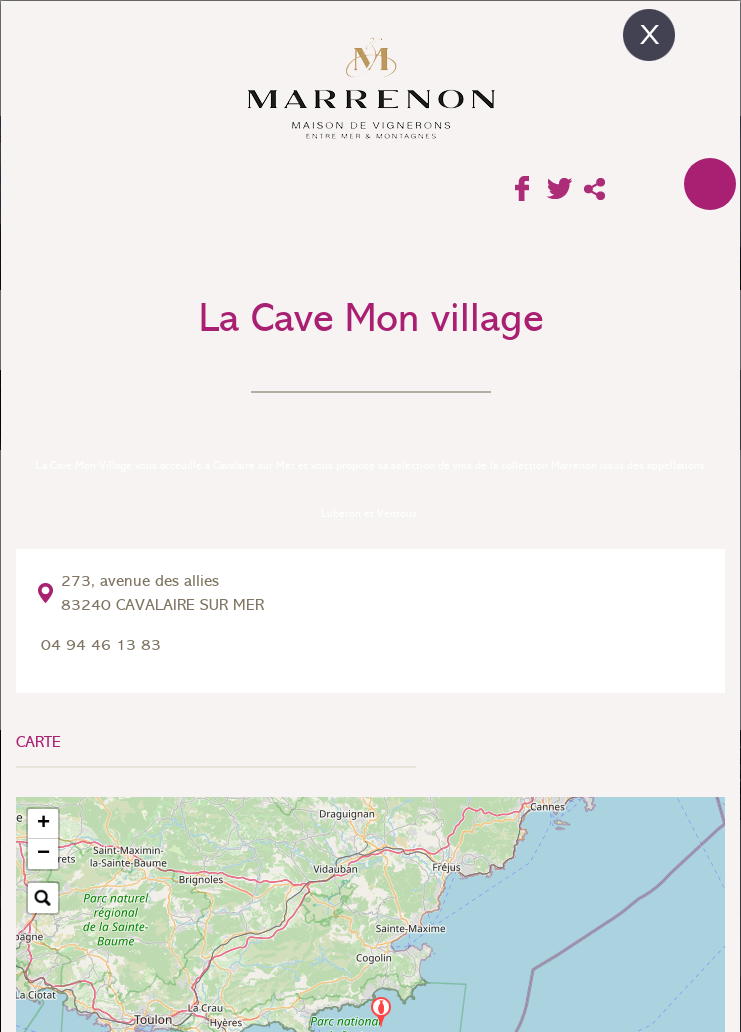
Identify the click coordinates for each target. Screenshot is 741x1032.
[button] (381, 1012)
